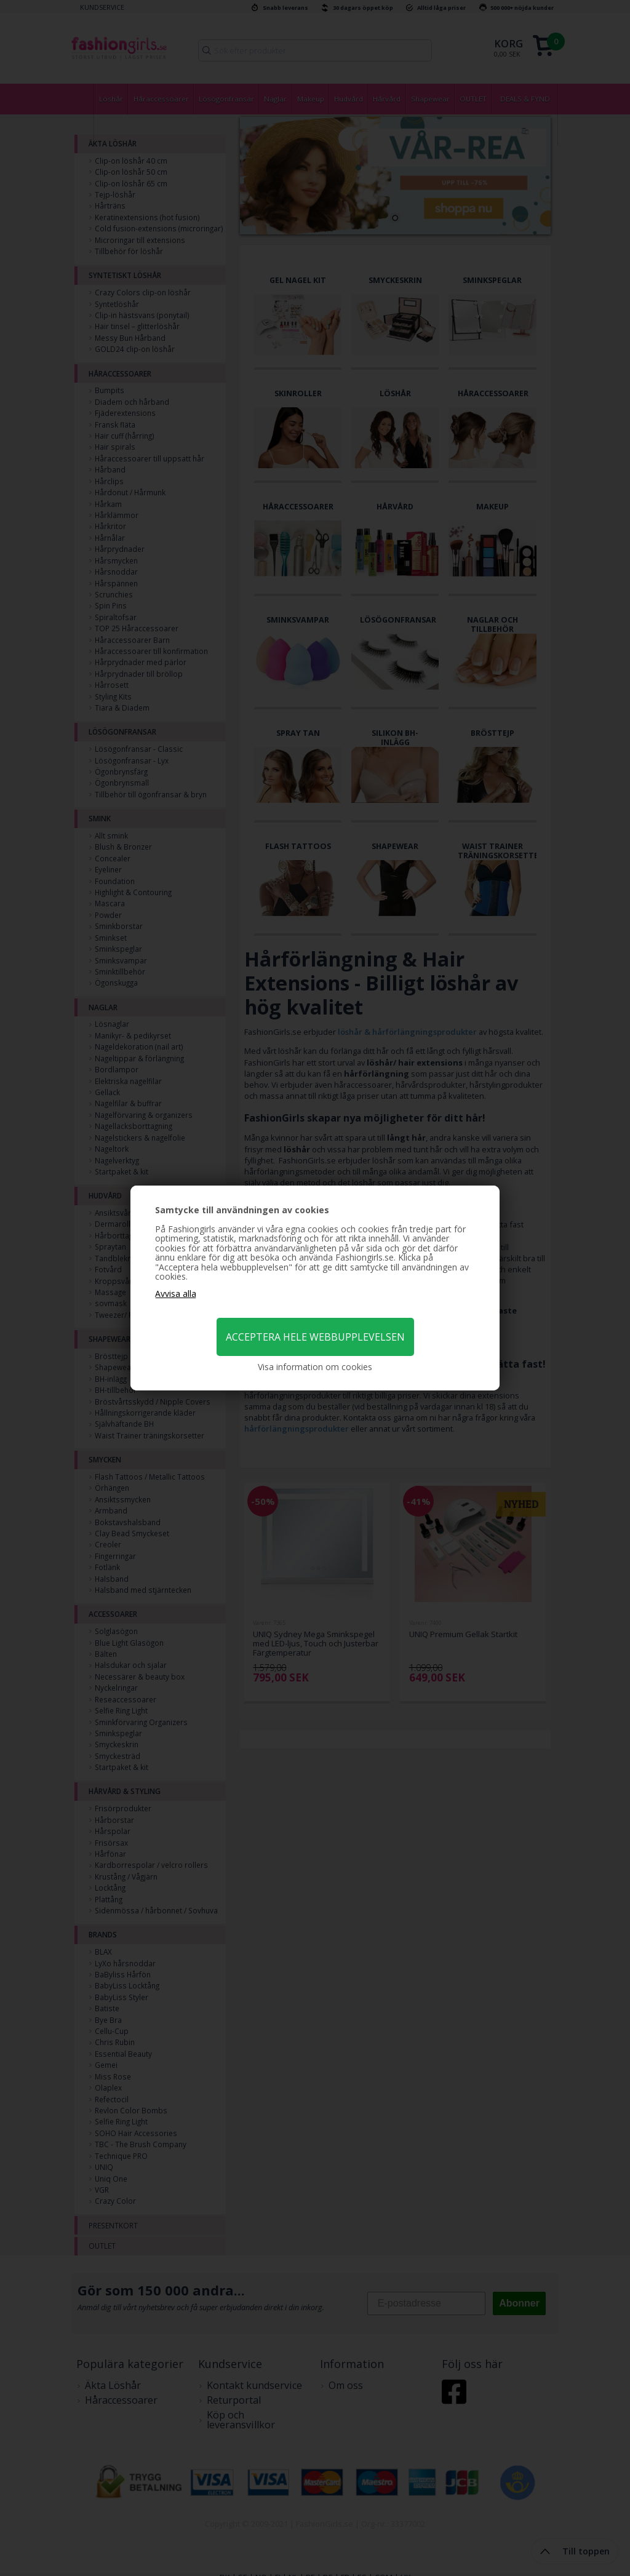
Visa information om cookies (315, 1367)
